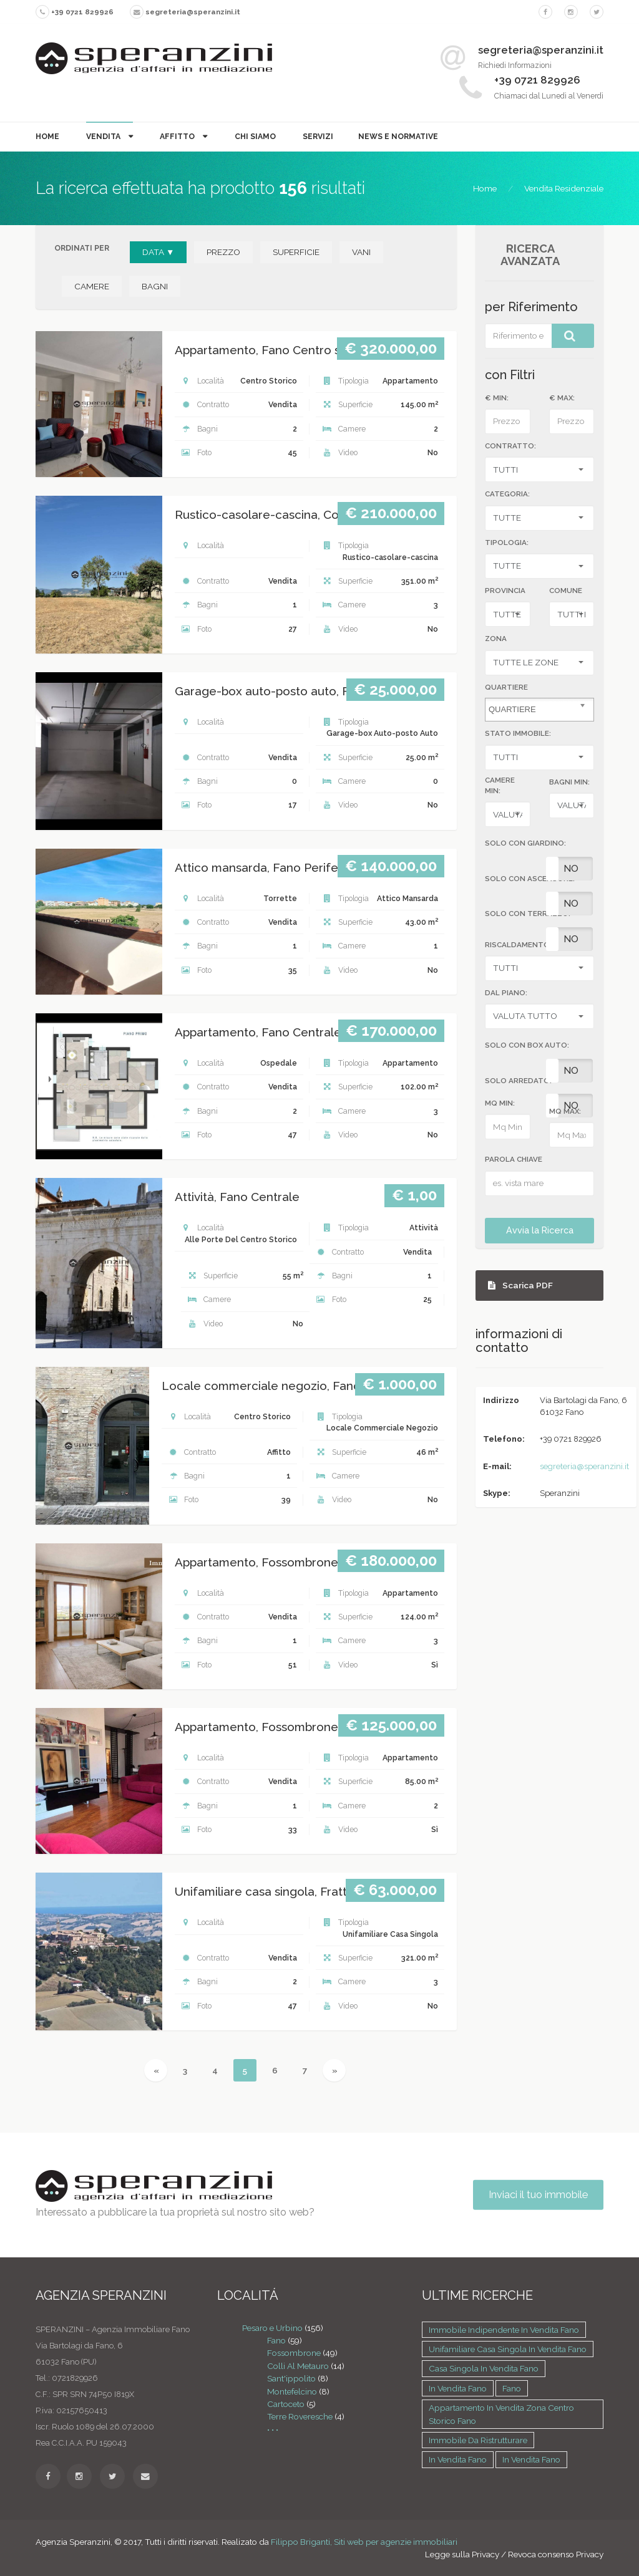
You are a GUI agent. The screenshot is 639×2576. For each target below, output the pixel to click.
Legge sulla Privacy (462, 2554)
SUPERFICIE (296, 252)
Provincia (505, 590)
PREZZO (223, 252)
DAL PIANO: (506, 992)
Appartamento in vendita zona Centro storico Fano (501, 2414)
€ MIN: (497, 397)
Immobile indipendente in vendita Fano (504, 2330)
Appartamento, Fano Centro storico (274, 350)
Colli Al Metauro (298, 2366)
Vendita (104, 136)
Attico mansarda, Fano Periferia (263, 867)
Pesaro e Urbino (272, 2328)
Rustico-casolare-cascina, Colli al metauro (293, 514)
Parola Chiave (513, 1159)
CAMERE (91, 286)
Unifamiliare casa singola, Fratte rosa (278, 1891)
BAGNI (155, 286)
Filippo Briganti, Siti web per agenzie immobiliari (364, 2542)
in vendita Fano (458, 2388)
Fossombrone (294, 2353)
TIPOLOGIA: (507, 542)
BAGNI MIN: (569, 782)
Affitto (178, 136)
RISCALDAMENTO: (518, 944)
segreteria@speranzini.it (584, 1466)
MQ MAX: (565, 1111)
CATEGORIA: (507, 494)
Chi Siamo (255, 136)
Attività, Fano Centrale (237, 1197)
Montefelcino (292, 2391)
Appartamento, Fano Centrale (258, 1032)
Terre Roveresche (300, 2416)
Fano (276, 2340)
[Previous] (155, 2070)
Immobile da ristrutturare (478, 2440)
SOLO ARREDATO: (518, 1080)
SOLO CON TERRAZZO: (527, 913)
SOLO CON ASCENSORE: (530, 878)
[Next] (334, 2070)
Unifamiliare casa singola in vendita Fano (508, 2349)
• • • (272, 2429)
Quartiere (506, 687)
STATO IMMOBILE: (518, 733)
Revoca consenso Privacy (555, 2554)
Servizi (318, 136)
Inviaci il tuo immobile (538, 2195)
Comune (565, 590)
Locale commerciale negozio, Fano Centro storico (303, 1385)
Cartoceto (286, 2404)
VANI (361, 252)
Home (47, 136)
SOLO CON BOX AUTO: (527, 1045)
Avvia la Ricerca (539, 1230)
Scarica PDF (520, 1285)
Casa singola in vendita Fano (484, 2368)
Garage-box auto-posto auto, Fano (272, 691)
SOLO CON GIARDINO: (525, 843)
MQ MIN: (500, 1103)
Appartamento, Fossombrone (256, 1562)
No (570, 868)
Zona (496, 638)
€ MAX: (562, 397)
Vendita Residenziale (563, 188)
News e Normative (398, 136)
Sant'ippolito (291, 2378)
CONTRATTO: (510, 445)
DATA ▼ (158, 252)
